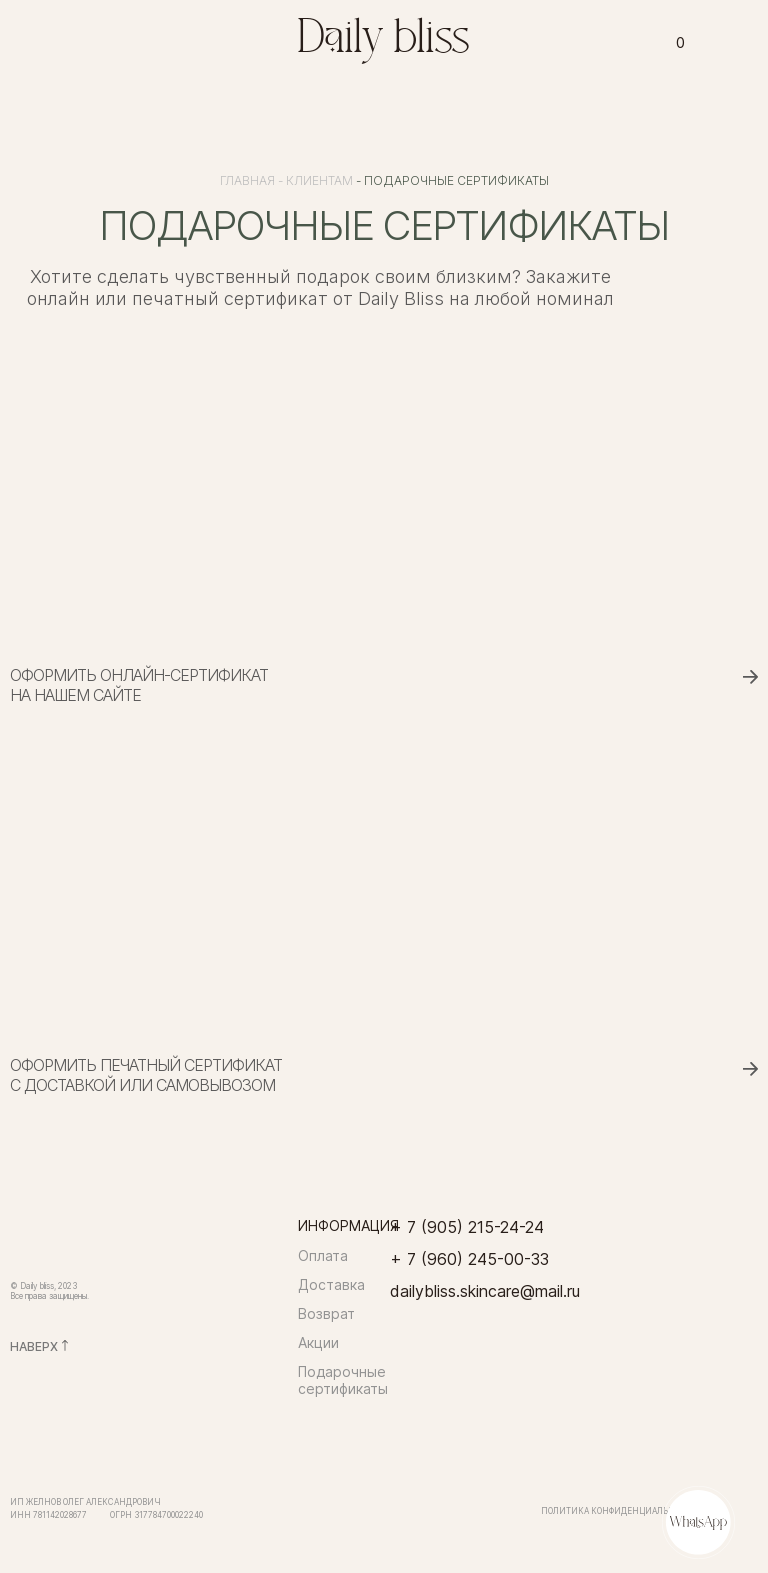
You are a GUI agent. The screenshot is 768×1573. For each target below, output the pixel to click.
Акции (318, 1342)
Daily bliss (384, 40)
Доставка (331, 1284)
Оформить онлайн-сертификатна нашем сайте (139, 685)
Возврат (326, 1313)
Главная (247, 180)
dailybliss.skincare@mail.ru (485, 1291)
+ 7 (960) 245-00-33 (469, 1259)
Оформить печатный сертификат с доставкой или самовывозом (146, 1075)
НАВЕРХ (34, 1346)
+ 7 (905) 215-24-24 (467, 1227)
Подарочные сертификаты (343, 1380)
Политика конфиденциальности (619, 1511)
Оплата (323, 1255)
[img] (248, 39)
